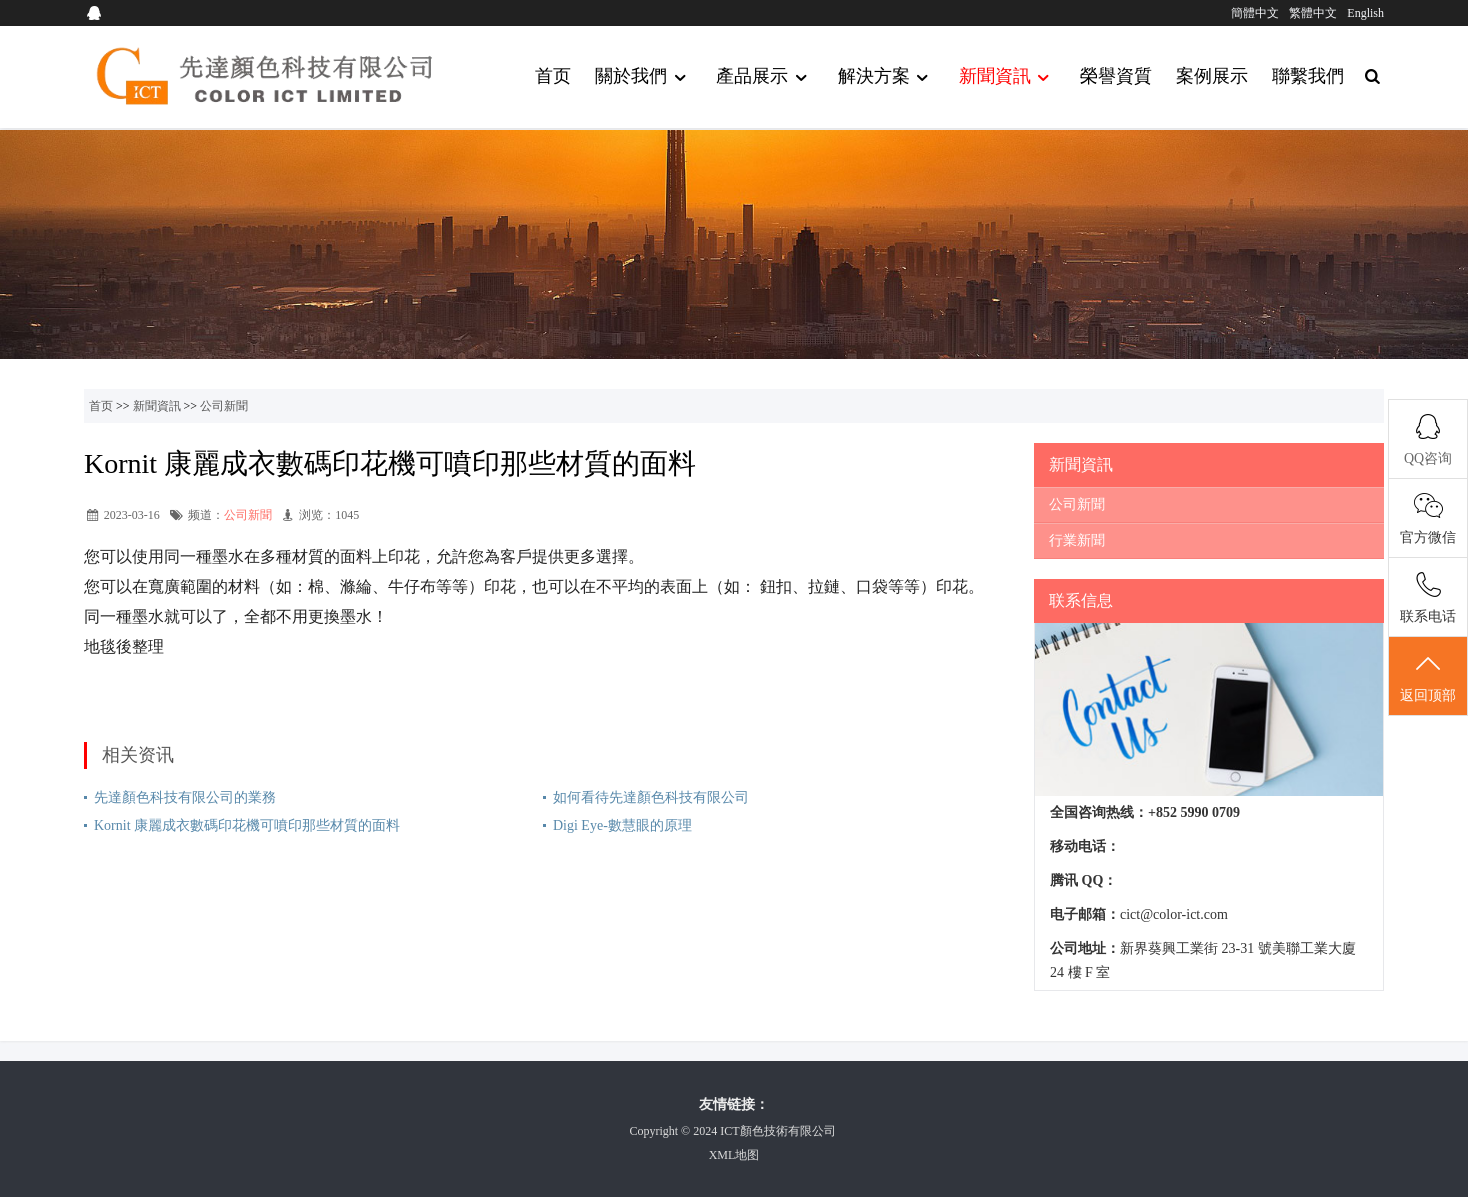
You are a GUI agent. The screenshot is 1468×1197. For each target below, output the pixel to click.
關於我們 (643, 78)
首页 (553, 76)
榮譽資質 (1116, 76)
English (1365, 13)
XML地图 (734, 1155)
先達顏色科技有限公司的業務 (185, 797)
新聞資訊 (1007, 78)
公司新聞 (224, 406)
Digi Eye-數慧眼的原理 (622, 825)
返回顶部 (1428, 677)
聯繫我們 (1308, 76)
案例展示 (1212, 76)
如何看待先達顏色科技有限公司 (651, 797)
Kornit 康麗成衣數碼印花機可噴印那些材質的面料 (247, 825)
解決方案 (886, 78)
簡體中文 (1255, 13)
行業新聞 (1077, 540)
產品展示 (764, 78)
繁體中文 (1313, 13)
